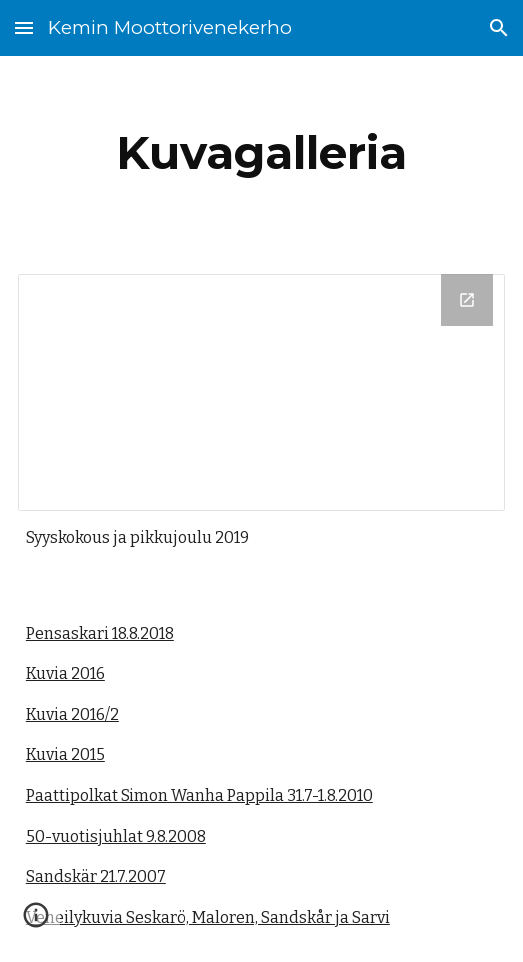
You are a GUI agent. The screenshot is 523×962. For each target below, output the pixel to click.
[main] (261, 153)
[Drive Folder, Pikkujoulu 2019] (261, 392)
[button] (24, 27)
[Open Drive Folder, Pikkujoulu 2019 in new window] (467, 300)
